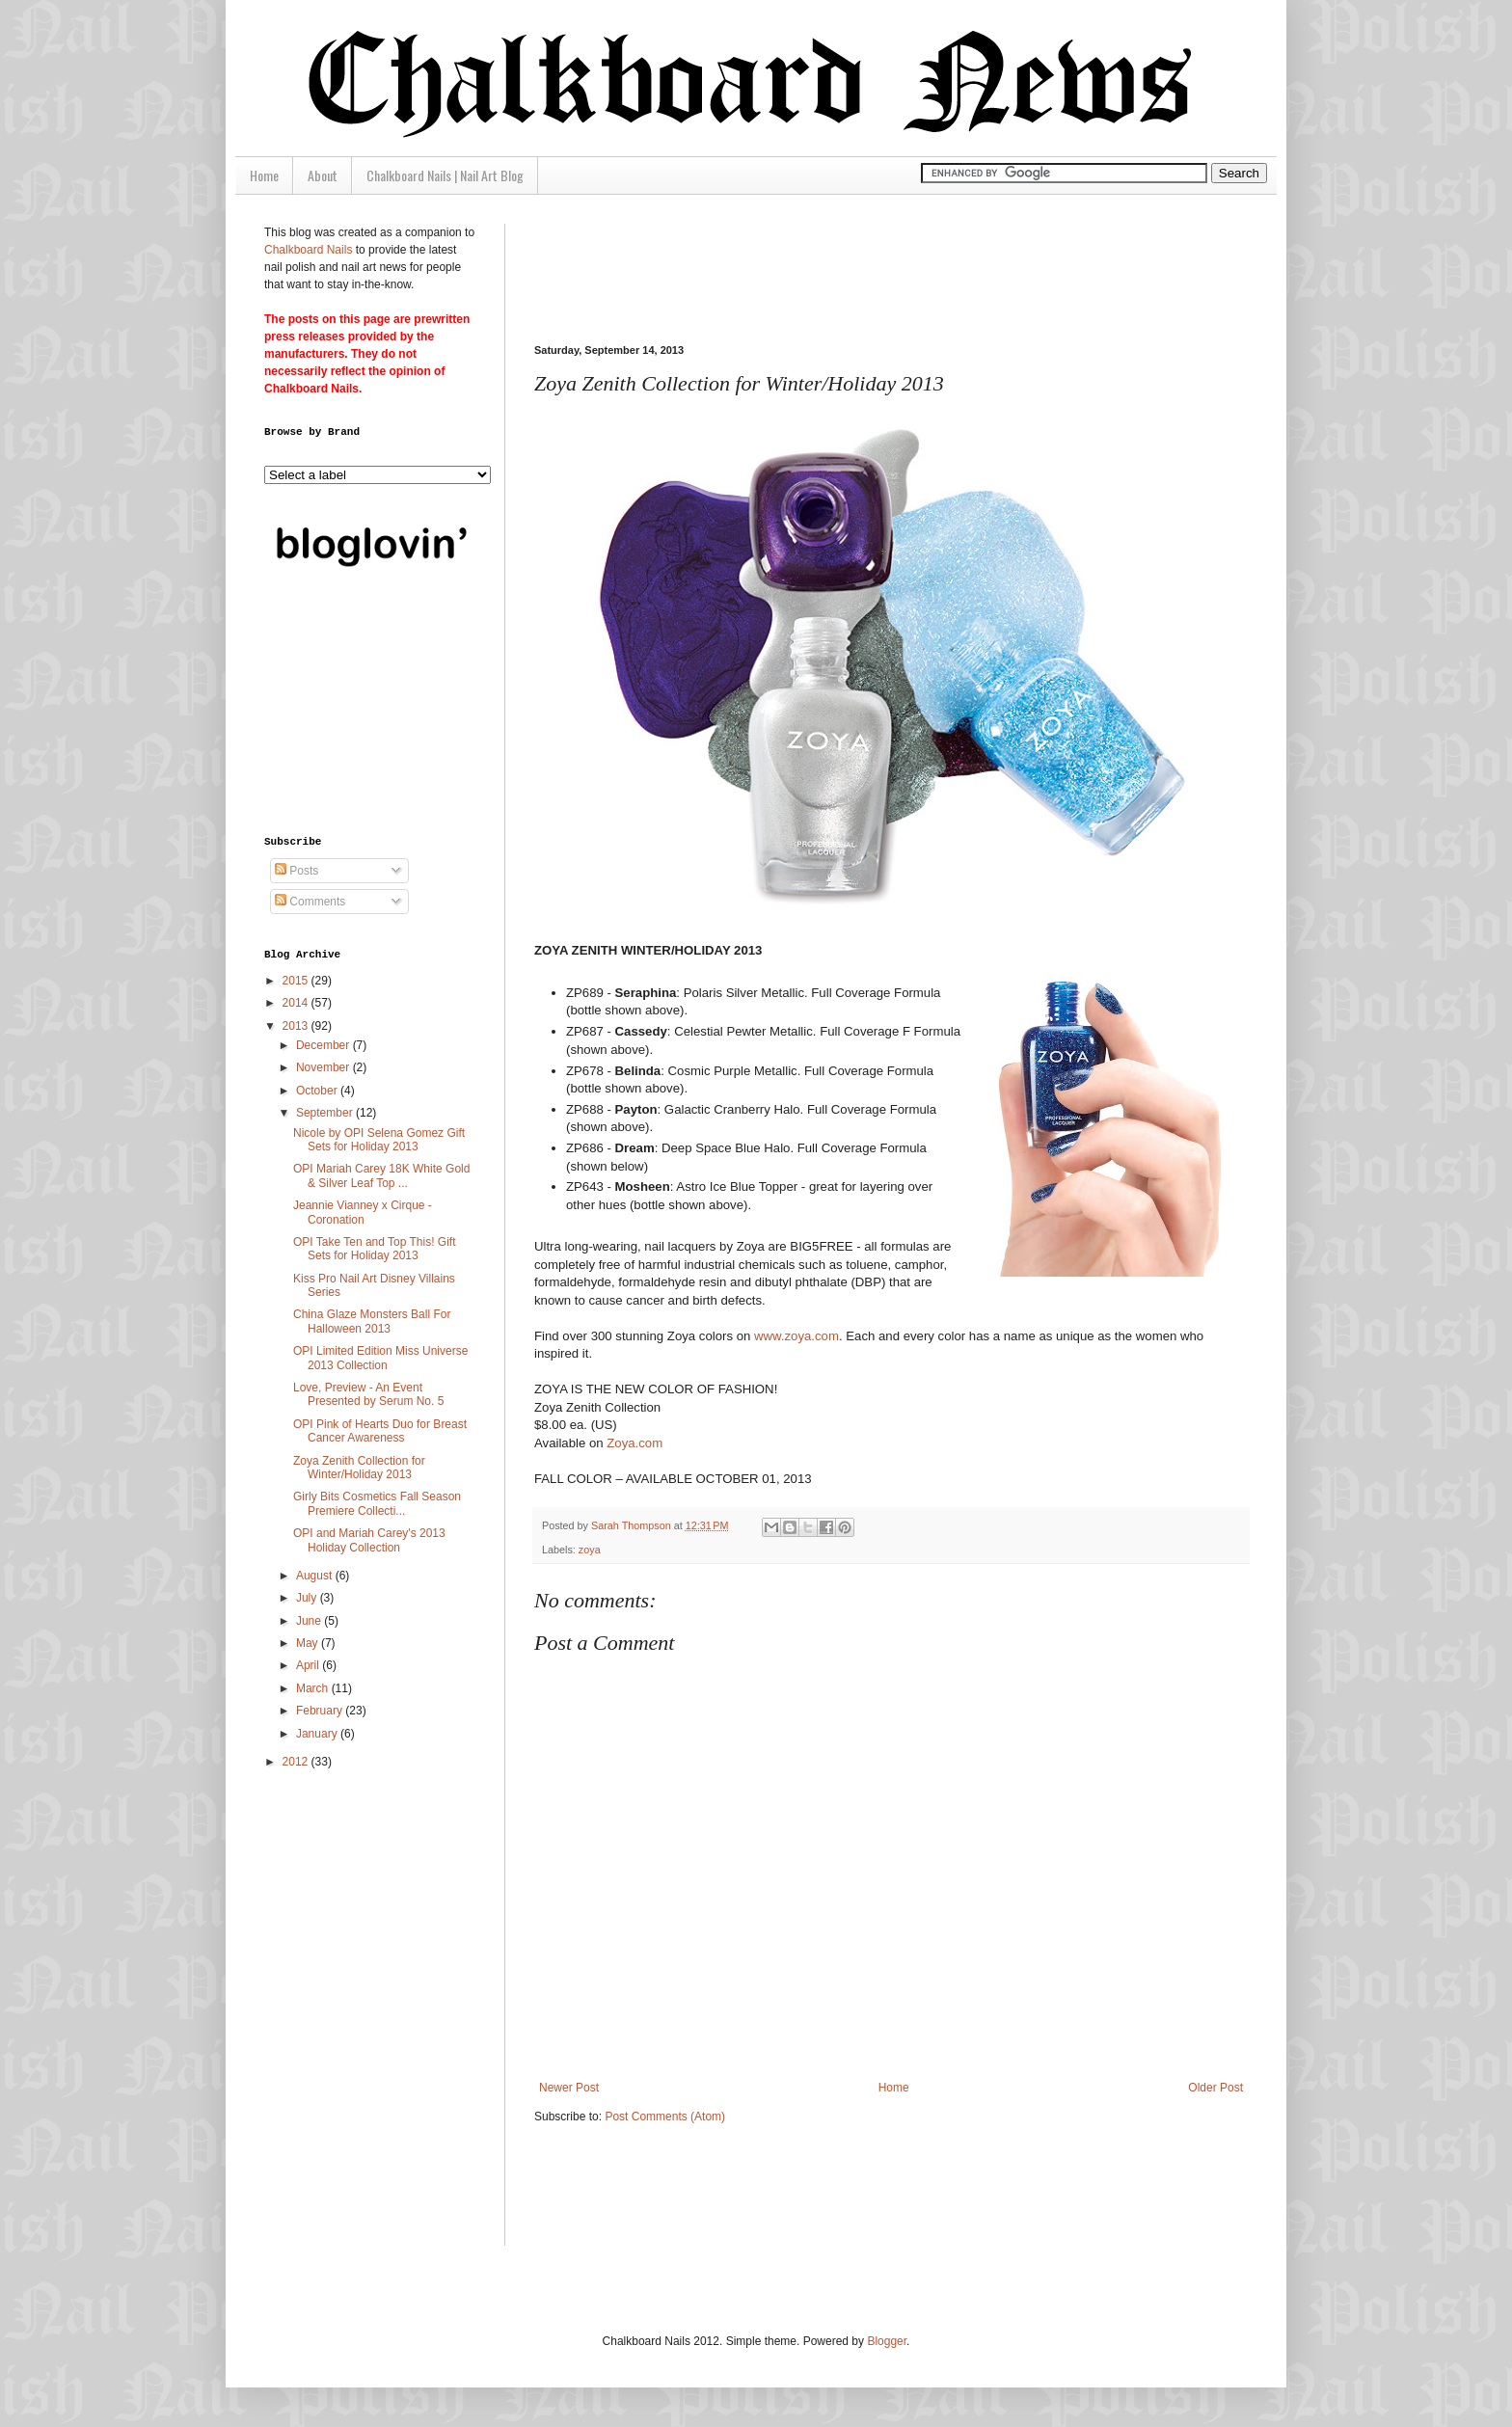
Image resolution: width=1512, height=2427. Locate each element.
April (309, 1665)
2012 (297, 1761)
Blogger (886, 2341)
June (310, 1621)
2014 (297, 1003)
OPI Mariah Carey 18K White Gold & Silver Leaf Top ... (381, 1175)
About (323, 175)
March (314, 1688)
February (320, 1710)
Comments (310, 901)
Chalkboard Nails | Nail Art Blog (445, 175)
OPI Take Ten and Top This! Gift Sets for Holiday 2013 (374, 1248)
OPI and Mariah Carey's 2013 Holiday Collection (369, 1539)
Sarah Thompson (632, 1525)
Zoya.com (634, 1443)
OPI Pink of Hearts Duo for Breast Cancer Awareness (380, 1430)
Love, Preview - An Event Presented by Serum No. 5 (368, 1394)
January (318, 1733)
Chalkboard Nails (308, 249)
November (324, 1067)
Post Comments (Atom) (665, 2116)
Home (264, 175)
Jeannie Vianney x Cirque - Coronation (362, 1212)
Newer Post (569, 2087)
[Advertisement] (885, 267)
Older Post (1215, 2087)
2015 (297, 980)
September (326, 1112)
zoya (590, 1549)
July (308, 1598)
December (324, 1045)
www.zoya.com (796, 1336)
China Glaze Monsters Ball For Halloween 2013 (371, 1321)
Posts (296, 870)
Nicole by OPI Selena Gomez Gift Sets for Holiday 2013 (379, 1139)
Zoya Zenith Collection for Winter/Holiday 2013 (359, 1467)
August (316, 1575)
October (318, 1090)
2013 (297, 1026)
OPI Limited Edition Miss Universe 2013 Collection (380, 1357)
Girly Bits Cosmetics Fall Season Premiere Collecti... (377, 1503)
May (308, 1643)
